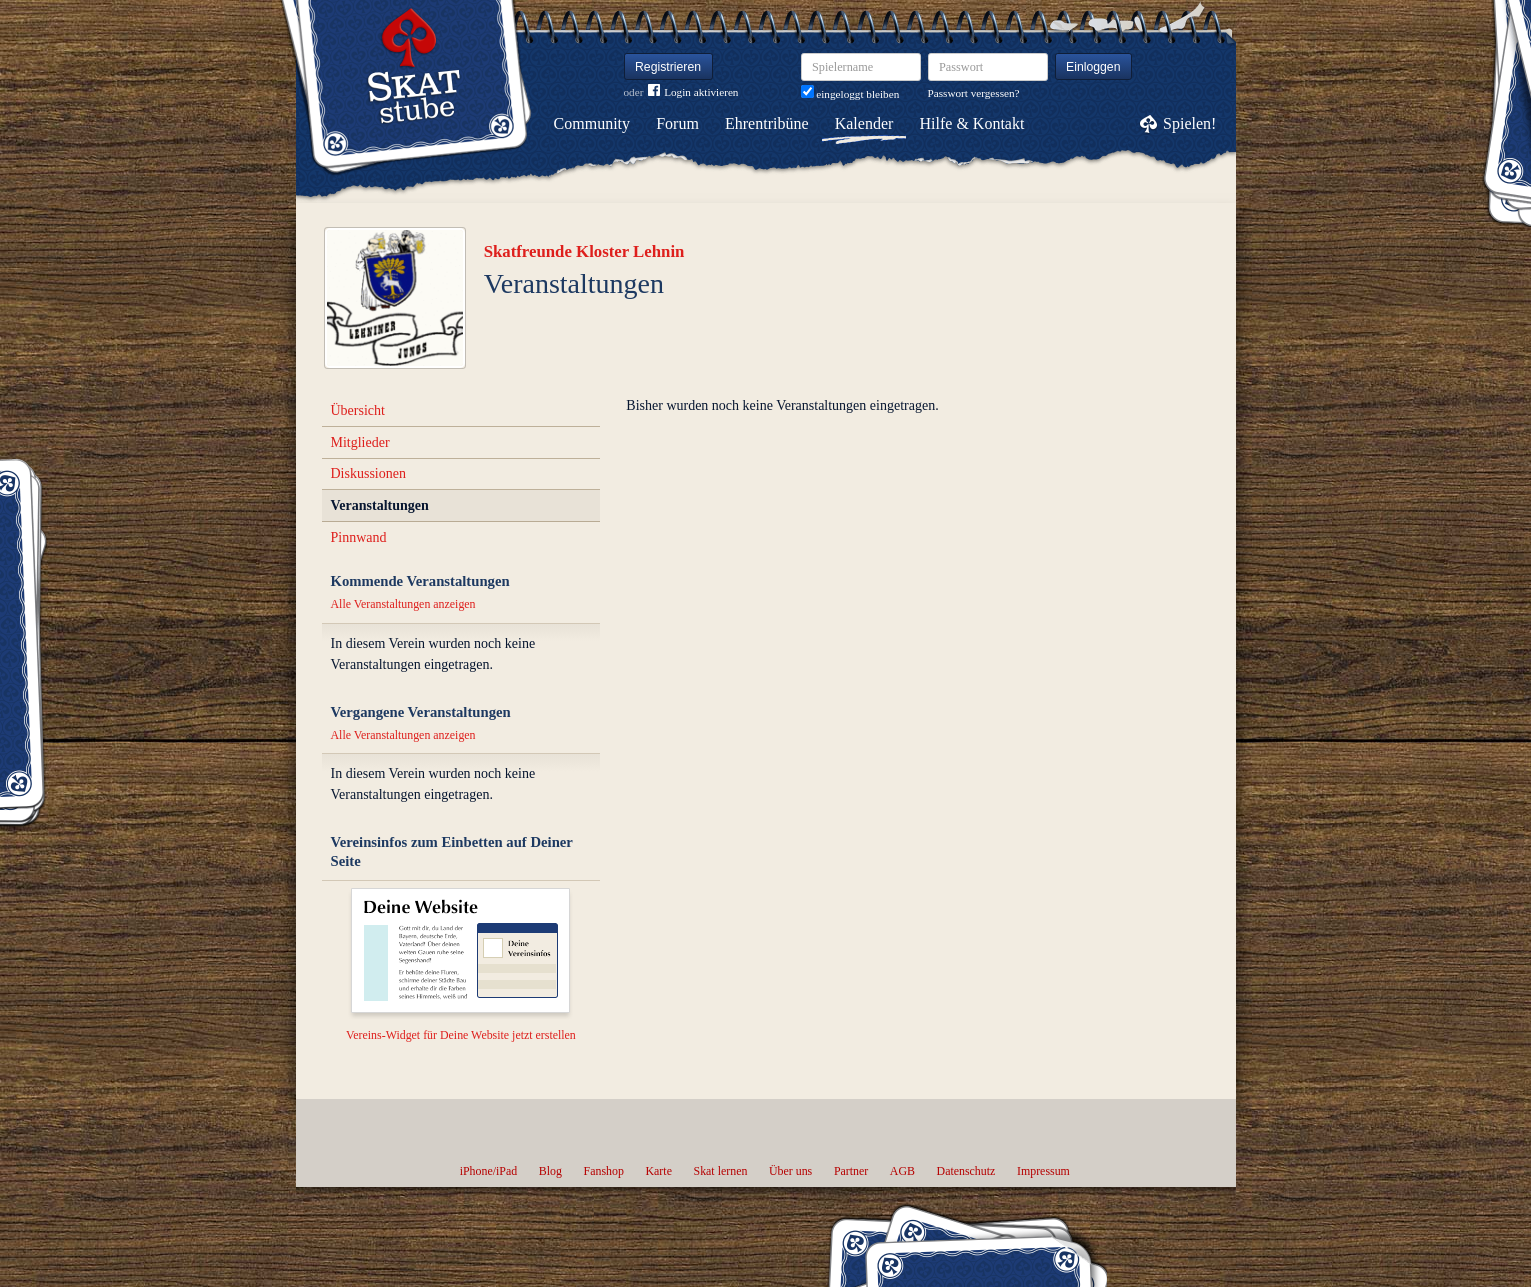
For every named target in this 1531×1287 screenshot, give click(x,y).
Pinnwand (359, 537)
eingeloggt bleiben (850, 94)
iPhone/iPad (488, 1171)
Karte (659, 1171)
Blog (550, 1171)
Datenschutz (966, 1171)
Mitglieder (360, 442)
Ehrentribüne (767, 123)
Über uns (790, 1171)
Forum (677, 123)
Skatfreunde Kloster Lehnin (584, 251)
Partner (851, 1171)
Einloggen (1093, 67)
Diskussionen (368, 473)
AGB (902, 1171)
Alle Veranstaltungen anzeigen (403, 604)
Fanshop (604, 1171)
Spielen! (1189, 123)
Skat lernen (721, 1171)
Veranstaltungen (380, 505)
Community (592, 123)
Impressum (1043, 1171)
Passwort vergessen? (974, 93)
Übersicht (358, 410)
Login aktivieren (693, 92)
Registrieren (668, 67)
